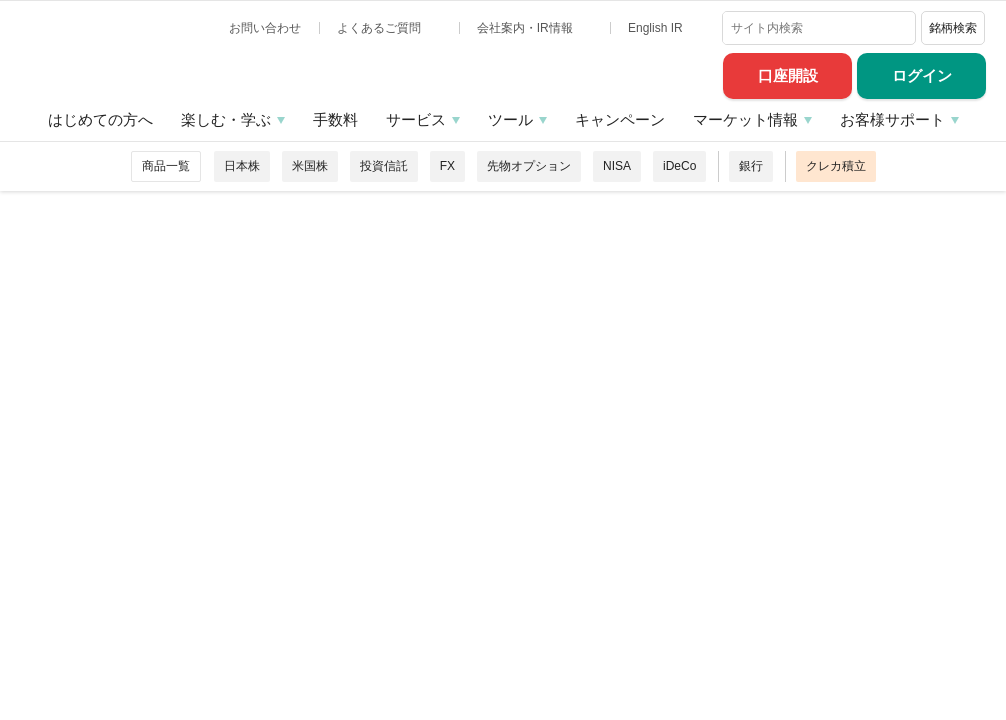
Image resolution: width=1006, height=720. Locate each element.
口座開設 (788, 75)
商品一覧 (166, 166)
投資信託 (384, 166)
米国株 (310, 166)
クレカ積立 (836, 166)
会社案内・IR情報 (526, 28)
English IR (657, 28)
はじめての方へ (100, 119)
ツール (510, 119)
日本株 (242, 166)
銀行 (751, 166)
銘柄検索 (953, 28)
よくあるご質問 (380, 28)
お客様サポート (892, 119)
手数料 (335, 119)
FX (447, 166)
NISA (617, 166)
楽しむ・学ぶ (226, 119)
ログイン (922, 75)
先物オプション (529, 166)
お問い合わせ (265, 28)
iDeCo (679, 166)
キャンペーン (620, 119)
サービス (416, 119)
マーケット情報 (745, 119)
